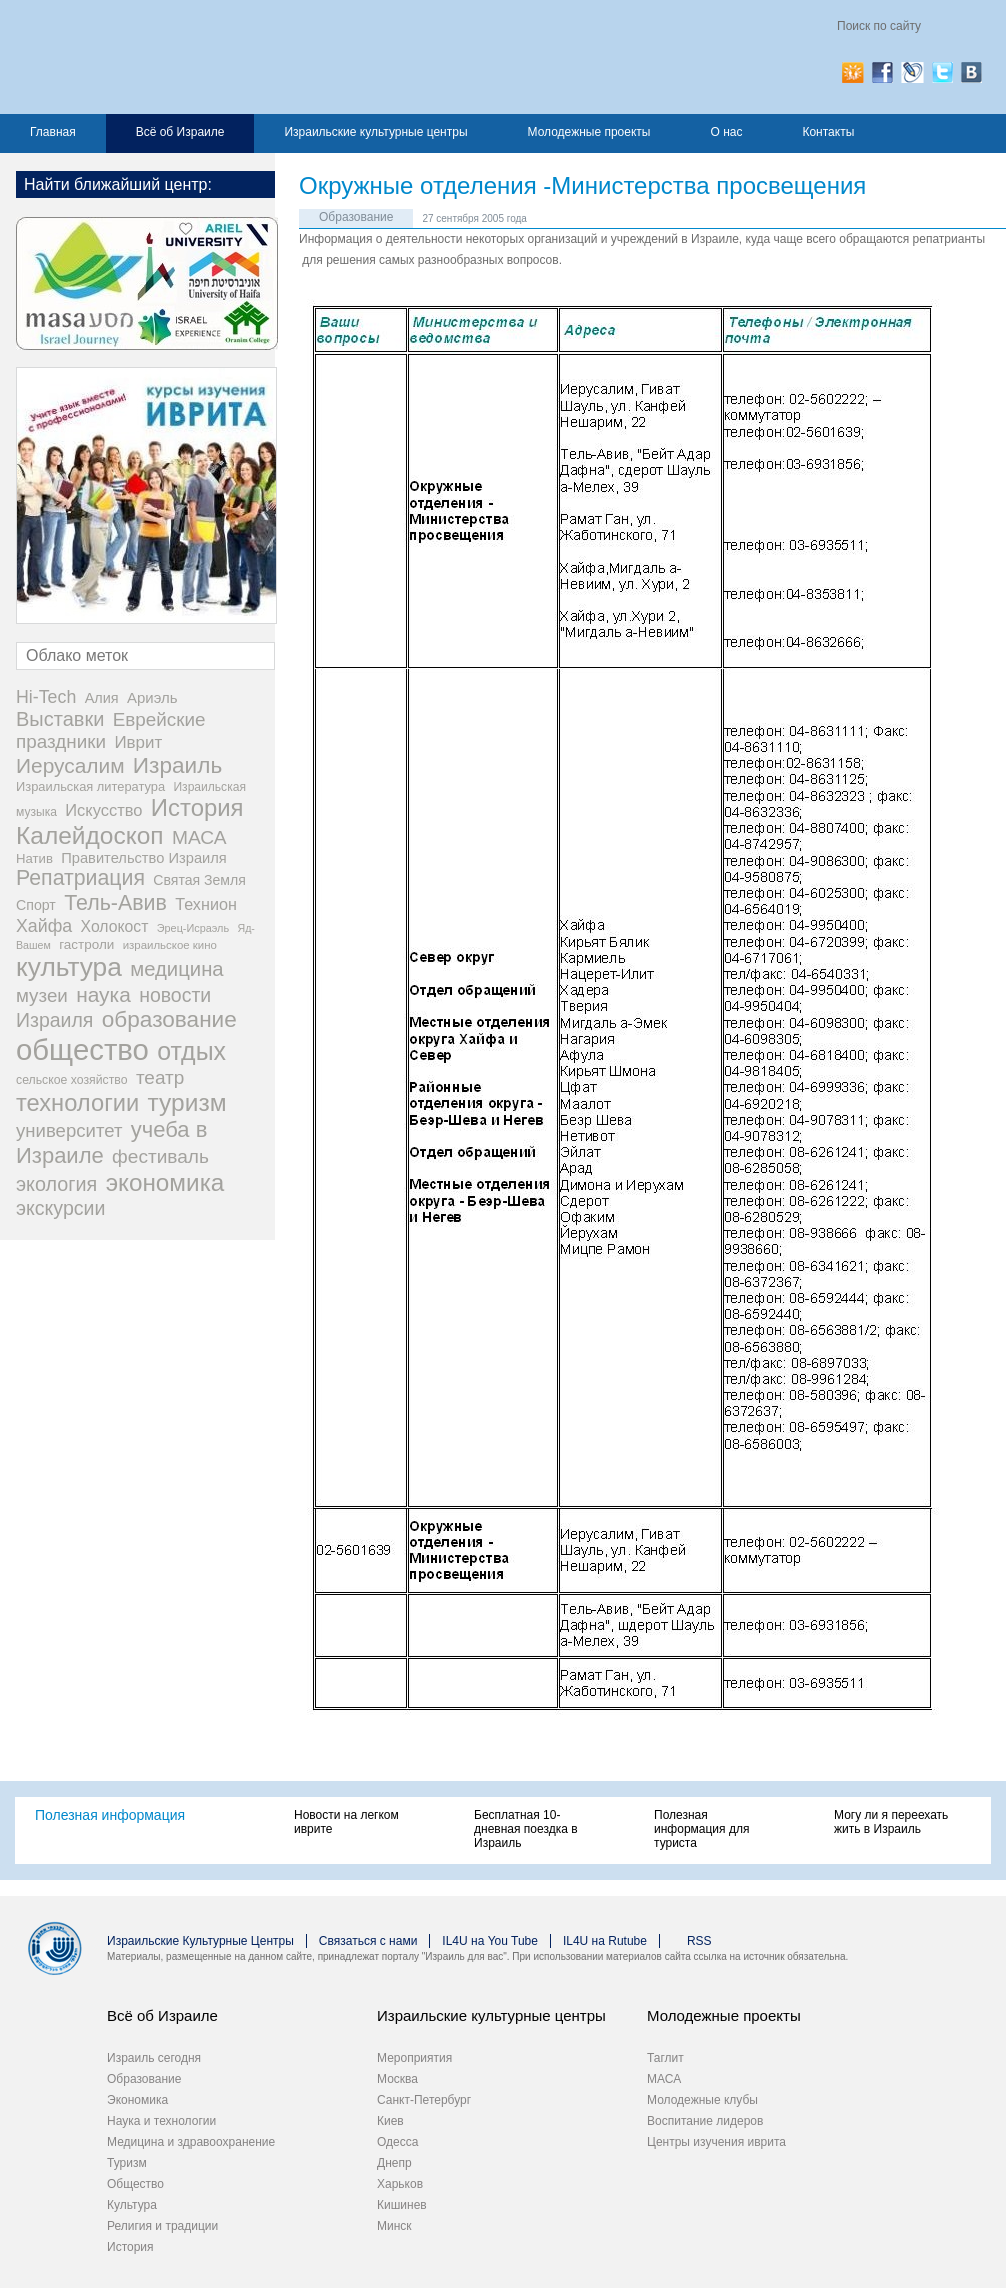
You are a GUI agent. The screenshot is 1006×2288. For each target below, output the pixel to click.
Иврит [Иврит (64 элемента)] (138, 742)
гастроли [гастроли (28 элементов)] (86, 944)
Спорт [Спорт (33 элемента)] (36, 905)
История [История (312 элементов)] (197, 807)
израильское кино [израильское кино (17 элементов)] (170, 945)
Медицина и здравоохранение (191, 2142)
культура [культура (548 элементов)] (69, 967)
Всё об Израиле (180, 132)
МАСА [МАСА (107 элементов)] (199, 837)
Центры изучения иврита (716, 2142)
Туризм (127, 2163)
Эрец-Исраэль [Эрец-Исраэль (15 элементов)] (193, 928)
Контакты (828, 132)
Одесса (397, 2142)
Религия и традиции (162, 2226)
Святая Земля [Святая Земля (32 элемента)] (199, 880)
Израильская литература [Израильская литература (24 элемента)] (90, 786)
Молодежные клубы (702, 2100)
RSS (699, 1941)
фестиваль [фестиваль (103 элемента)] (160, 1156)
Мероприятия (414, 2058)
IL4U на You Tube (490, 1941)
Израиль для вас (212, 57)
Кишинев (402, 2205)
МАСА (664, 2079)
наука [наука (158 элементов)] (103, 994)
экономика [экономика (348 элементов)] (165, 1182)
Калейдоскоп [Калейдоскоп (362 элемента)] (90, 835)
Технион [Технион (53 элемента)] (206, 904)
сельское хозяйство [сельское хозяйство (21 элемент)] (72, 1080)
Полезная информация (110, 1815)
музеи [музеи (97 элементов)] (42, 995)
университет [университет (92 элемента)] (69, 1130)
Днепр (394, 2163)
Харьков (400, 2184)
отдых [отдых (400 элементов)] (191, 1051)
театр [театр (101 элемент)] (160, 1077)
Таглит (665, 2058)
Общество (135, 2184)
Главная (53, 132)
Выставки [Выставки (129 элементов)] (60, 719)
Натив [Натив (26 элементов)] (34, 858)
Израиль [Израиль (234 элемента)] (177, 765)
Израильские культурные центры (375, 132)
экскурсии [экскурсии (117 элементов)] (60, 1208)
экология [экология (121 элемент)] (56, 1184)
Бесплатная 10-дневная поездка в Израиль (526, 1829)
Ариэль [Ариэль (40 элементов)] (152, 697)
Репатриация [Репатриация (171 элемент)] (80, 878)
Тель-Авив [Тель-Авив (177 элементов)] (115, 903)
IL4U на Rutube (605, 1941)
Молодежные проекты (589, 132)
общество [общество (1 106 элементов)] (82, 1049)
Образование (356, 217)
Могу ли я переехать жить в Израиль (891, 1822)
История (130, 2247)
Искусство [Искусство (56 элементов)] (103, 810)
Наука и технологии (161, 2121)
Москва (397, 2079)
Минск (394, 2226)
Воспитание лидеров (705, 2121)
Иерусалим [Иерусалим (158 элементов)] (70, 765)
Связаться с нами (368, 1941)
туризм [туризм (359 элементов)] (187, 1102)
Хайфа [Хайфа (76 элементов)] (44, 926)
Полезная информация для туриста (701, 1829)
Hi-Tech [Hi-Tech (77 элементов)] (46, 697)
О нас (726, 132)
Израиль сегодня (154, 2058)
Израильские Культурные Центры (200, 1941)
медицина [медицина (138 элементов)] (176, 969)
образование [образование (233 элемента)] (169, 1019)
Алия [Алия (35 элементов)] (102, 698)
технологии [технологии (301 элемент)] (77, 1103)
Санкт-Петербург (424, 2100)
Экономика (137, 2100)
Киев (390, 2121)
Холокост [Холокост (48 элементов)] (115, 926)
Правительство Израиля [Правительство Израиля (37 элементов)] (144, 858)
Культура (132, 2205)
